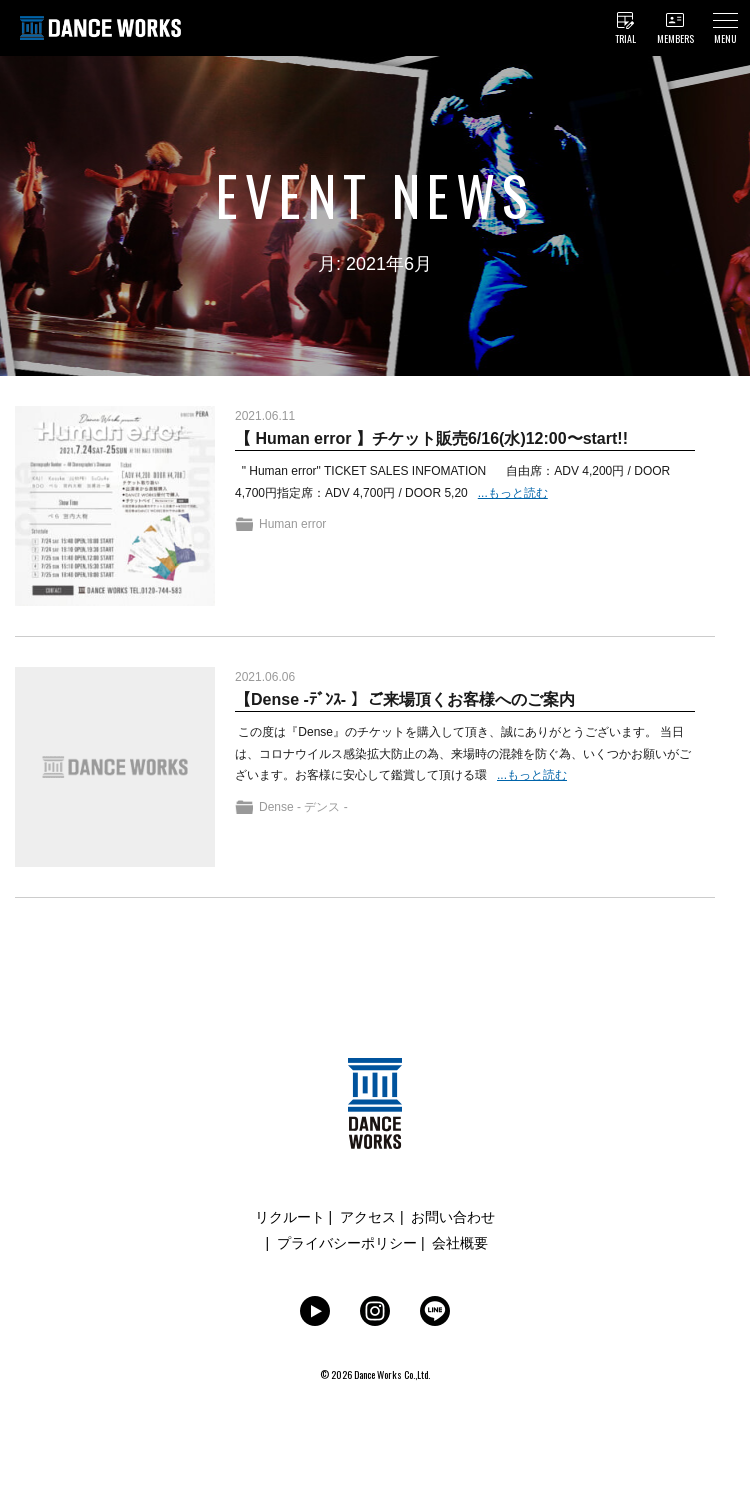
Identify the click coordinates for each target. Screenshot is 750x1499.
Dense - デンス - (303, 807)
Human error (292, 524)
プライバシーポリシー (347, 1243)
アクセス (368, 1217)
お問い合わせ (453, 1217)
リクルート (290, 1217)
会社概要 (460, 1243)
